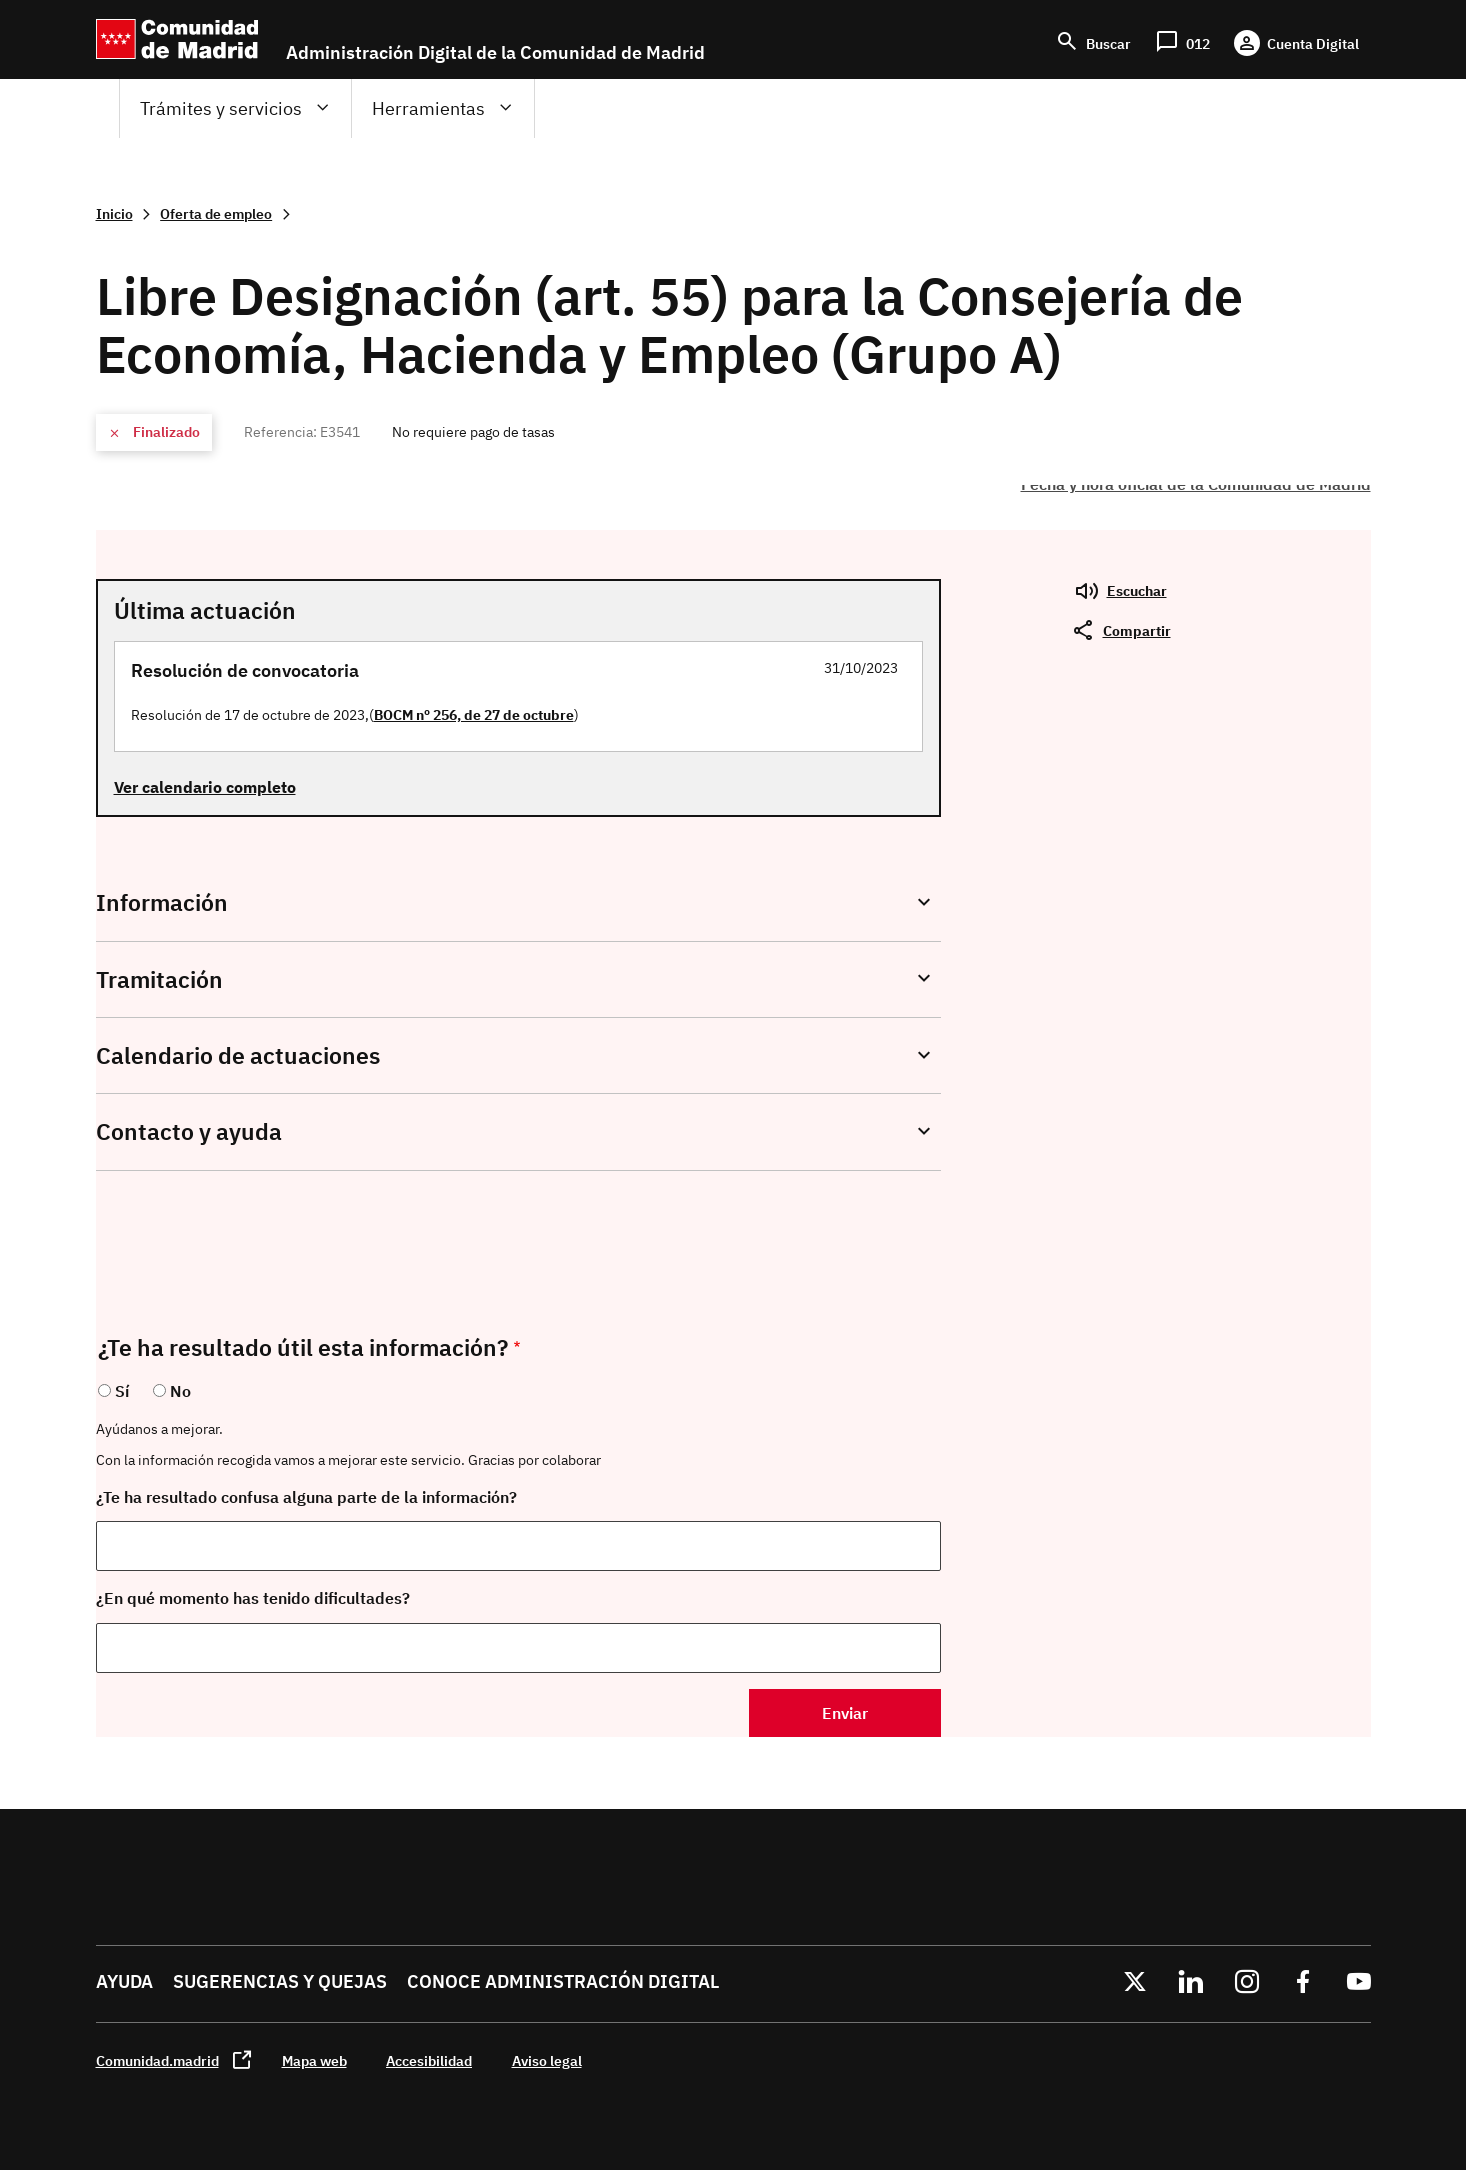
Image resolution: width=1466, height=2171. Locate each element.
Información (162, 902)
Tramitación (159, 979)
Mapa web (314, 2060)
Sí (122, 1391)
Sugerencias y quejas (280, 1981)
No (180, 1391)
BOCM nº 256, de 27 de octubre (474, 714)
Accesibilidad (429, 2060)
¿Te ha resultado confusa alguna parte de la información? (306, 1497)
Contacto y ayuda (189, 1131)
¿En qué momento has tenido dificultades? (253, 1598)
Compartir (1137, 630)
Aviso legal (547, 2060)
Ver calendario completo (205, 787)
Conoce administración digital (563, 1981)
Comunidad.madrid (157, 2060)
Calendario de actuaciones (238, 1055)
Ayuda (124, 1981)
